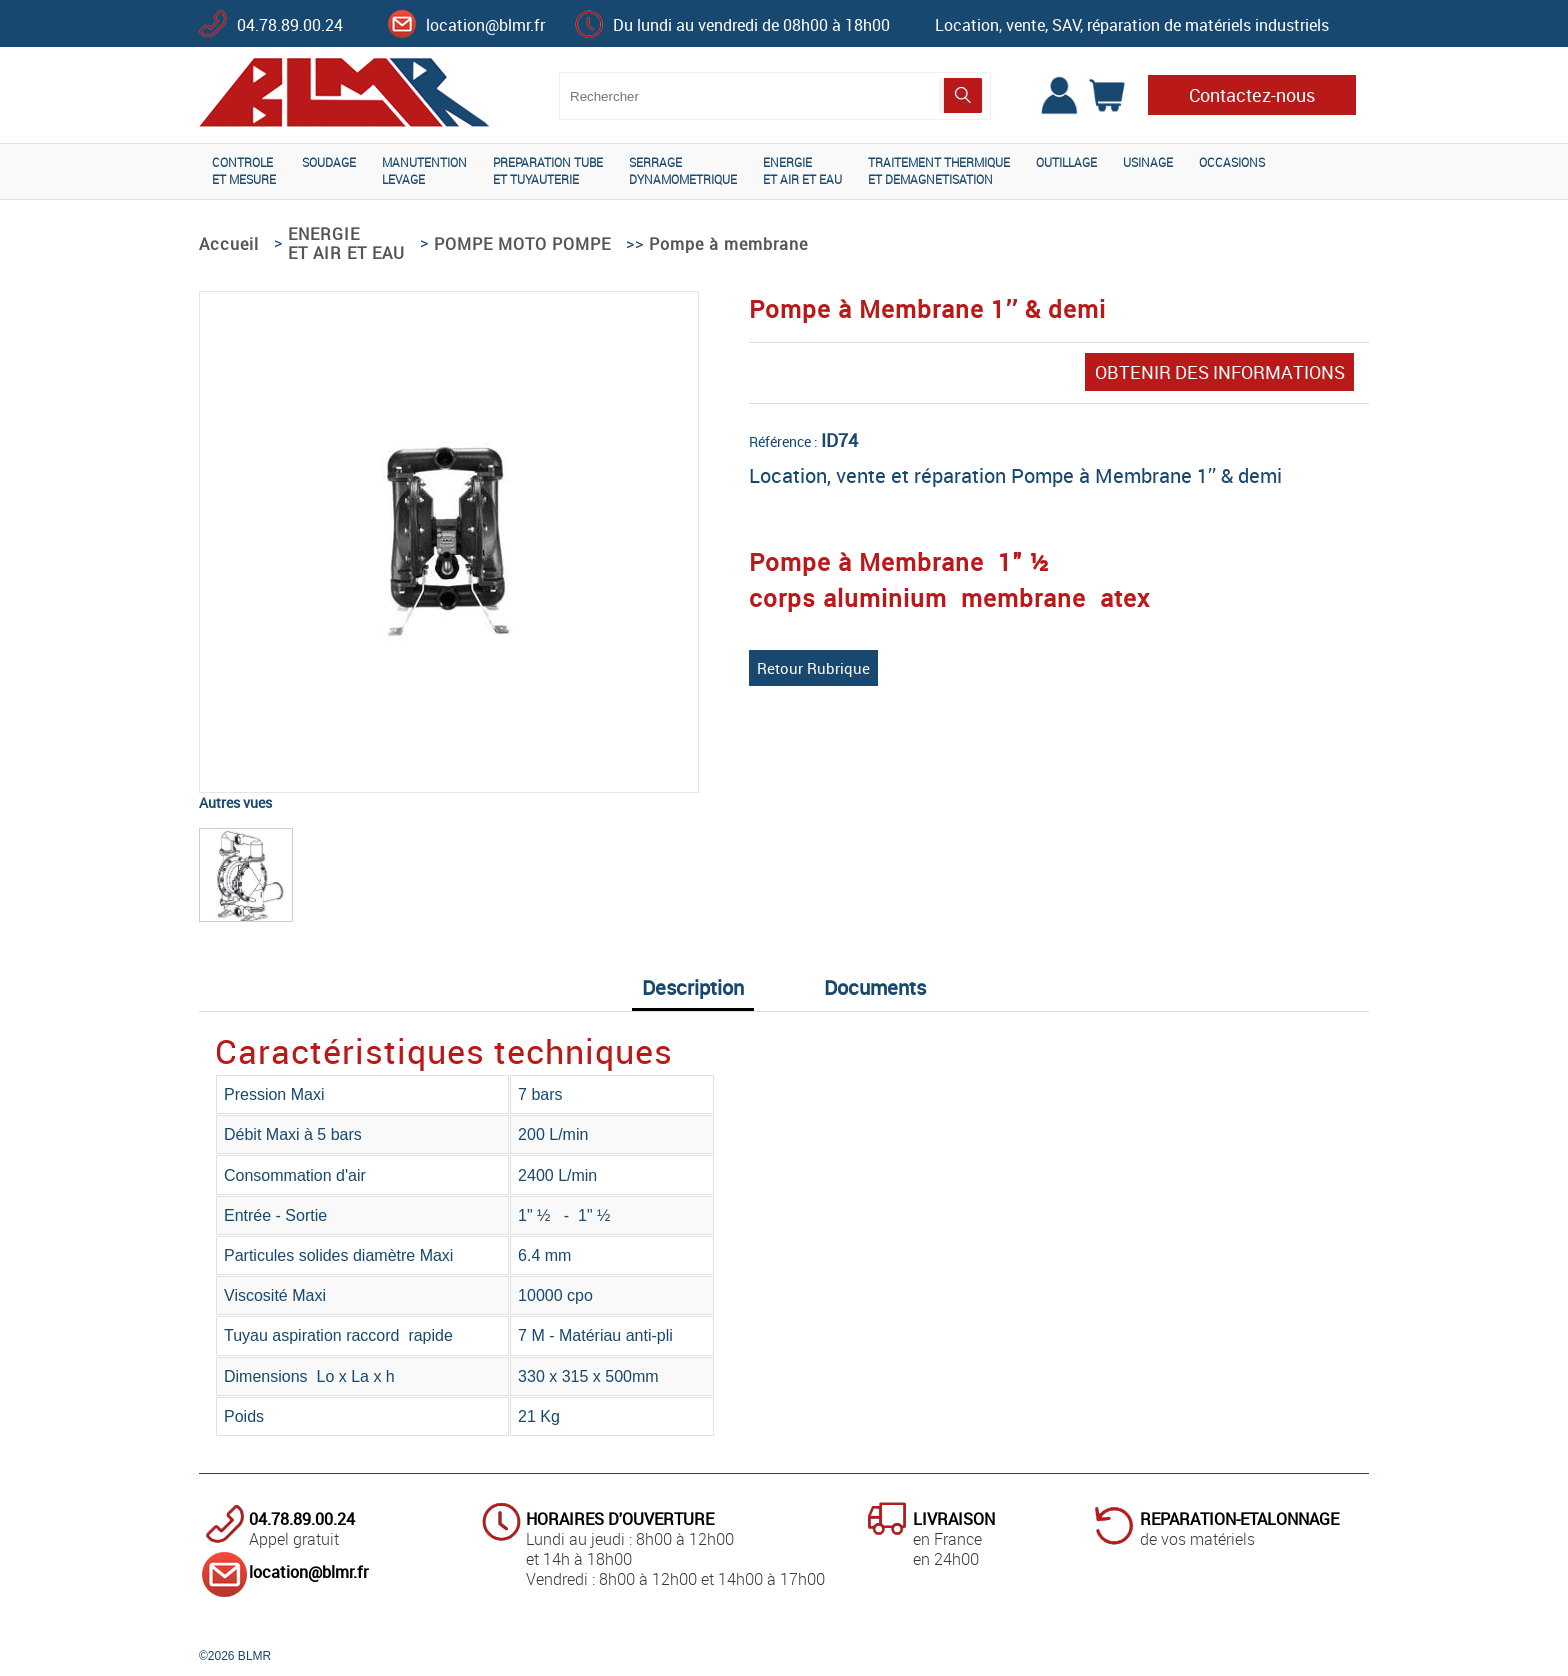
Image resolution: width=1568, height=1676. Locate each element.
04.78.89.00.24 (290, 25)
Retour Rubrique (813, 668)
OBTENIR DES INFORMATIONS (1220, 372)
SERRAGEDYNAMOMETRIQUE (683, 170)
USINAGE (1148, 162)
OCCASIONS (1232, 162)
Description (693, 987)
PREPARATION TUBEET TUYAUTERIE (548, 170)
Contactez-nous (1252, 95)
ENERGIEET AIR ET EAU (802, 170)
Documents (875, 987)
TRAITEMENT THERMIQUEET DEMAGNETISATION (939, 170)
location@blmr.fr (485, 25)
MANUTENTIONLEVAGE (424, 170)
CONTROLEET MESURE (244, 170)
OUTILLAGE (1066, 162)
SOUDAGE (329, 162)
